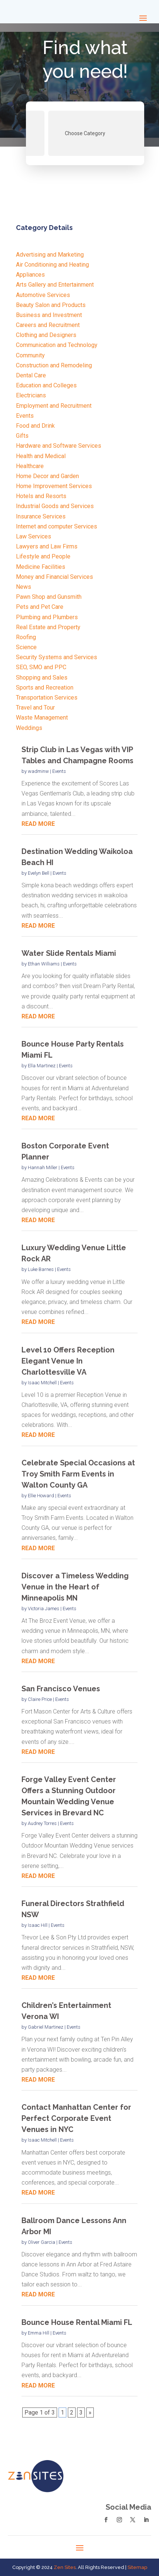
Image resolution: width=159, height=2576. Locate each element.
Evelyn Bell (38, 873)
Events (59, 771)
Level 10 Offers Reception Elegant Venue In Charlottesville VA (68, 1361)
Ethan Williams (44, 964)
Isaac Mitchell (42, 1382)
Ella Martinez (42, 1065)
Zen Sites (65, 2567)
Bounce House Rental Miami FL (76, 2322)
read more (38, 823)
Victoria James (43, 1608)
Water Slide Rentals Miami (68, 953)
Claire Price (40, 1699)
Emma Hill (38, 2333)
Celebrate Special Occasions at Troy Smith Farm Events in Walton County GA (78, 1473)
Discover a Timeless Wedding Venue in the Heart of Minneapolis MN (75, 1586)
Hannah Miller (42, 1167)
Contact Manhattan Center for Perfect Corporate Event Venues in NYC (76, 2118)
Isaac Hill (37, 1925)
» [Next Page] (90, 2412)
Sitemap (137, 2567)
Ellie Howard (41, 1495)
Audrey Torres (42, 1823)
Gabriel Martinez (45, 2027)
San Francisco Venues (60, 1688)
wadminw (38, 771)
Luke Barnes (41, 1269)
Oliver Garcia (41, 2242)
